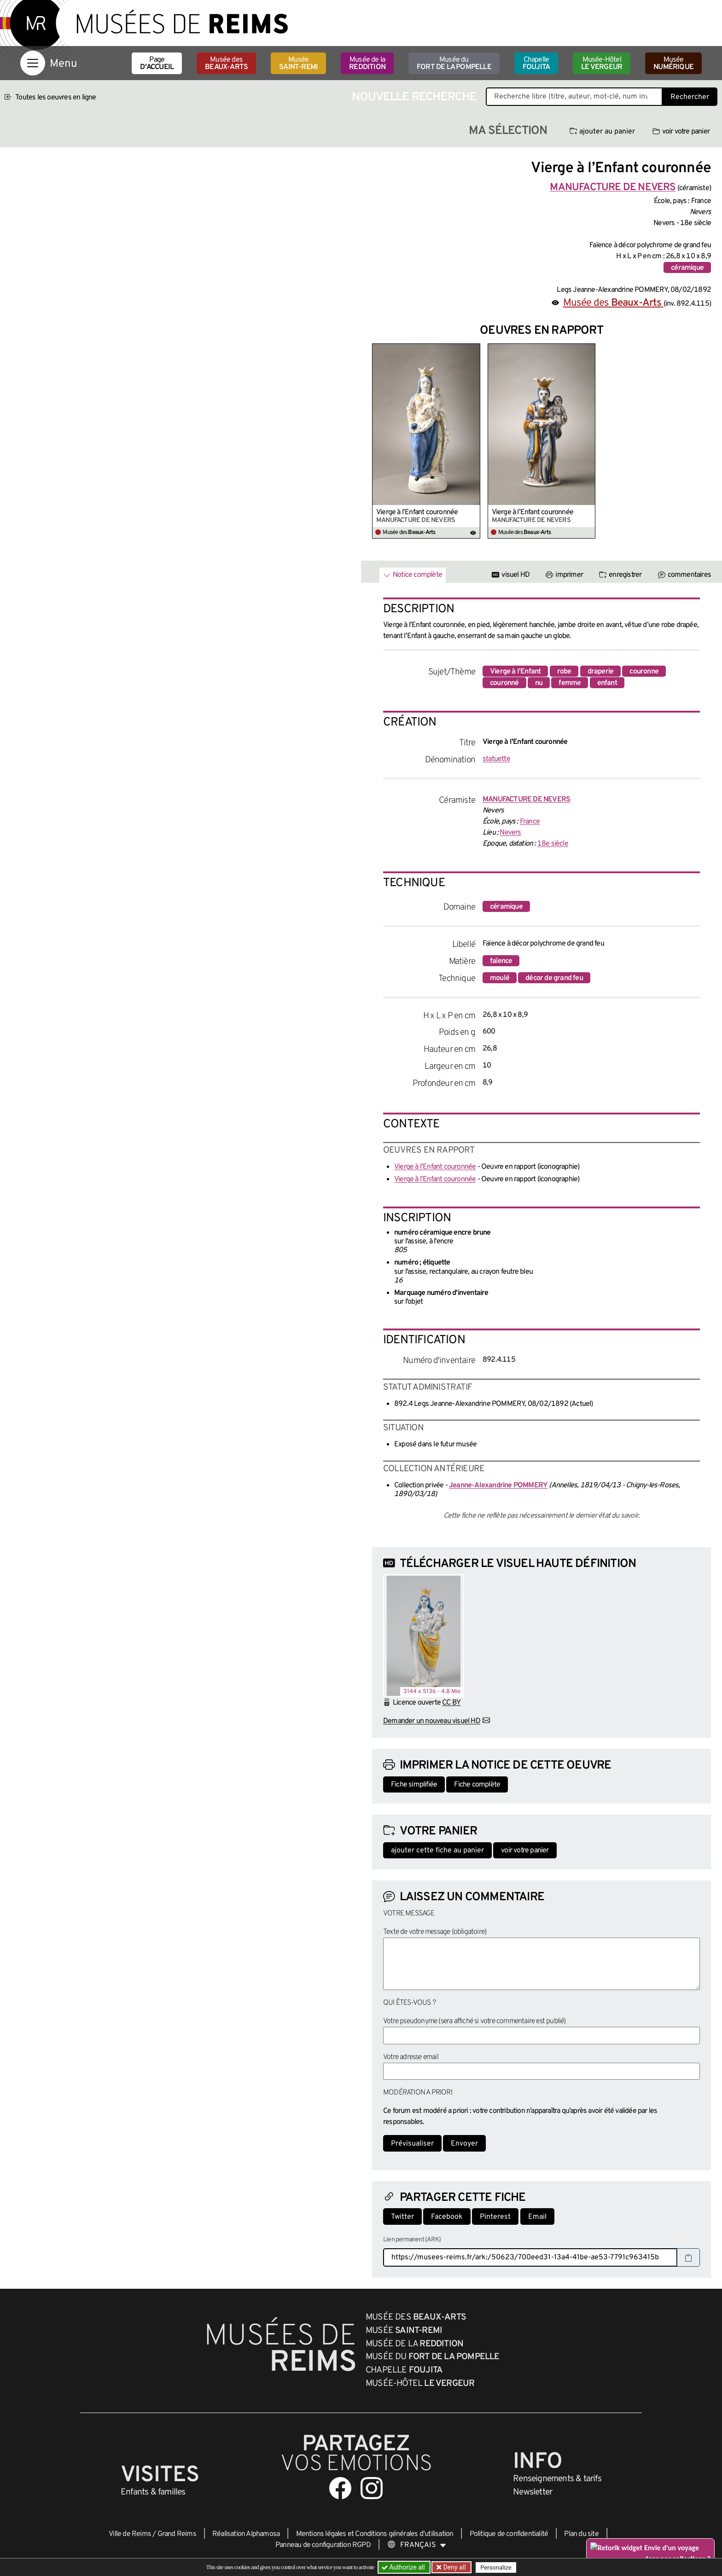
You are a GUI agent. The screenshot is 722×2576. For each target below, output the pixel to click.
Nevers (510, 832)
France (530, 821)
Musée (298, 63)
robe (564, 671)
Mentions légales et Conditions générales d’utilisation (375, 2534)
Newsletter (532, 2492)
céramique (687, 268)
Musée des (226, 63)
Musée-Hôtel (601, 63)
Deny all (454, 2567)
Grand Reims (176, 2534)
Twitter (402, 2217)
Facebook (447, 2217)
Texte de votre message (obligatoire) (434, 1932)
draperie (601, 671)
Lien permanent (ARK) (412, 2240)
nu (538, 683)
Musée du (454, 63)
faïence (501, 961)
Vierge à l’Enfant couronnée (417, 512)
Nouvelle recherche (414, 97)
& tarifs (557, 2478)
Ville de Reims (130, 2534)
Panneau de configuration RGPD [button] (323, 2545)
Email (537, 2217)
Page (157, 63)
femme (570, 683)
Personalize (495, 2567)
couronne (643, 671)
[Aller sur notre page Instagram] (372, 2488)
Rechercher (689, 97)
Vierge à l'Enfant (515, 671)
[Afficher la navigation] (32, 63)
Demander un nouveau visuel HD (431, 1721)
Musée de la (367, 63)
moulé (499, 978)
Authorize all (404, 2567)
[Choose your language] (417, 2545)
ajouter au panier (602, 131)
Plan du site (581, 2534)
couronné (504, 683)
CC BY (451, 1702)
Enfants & (153, 2492)
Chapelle (536, 63)
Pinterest (495, 2217)
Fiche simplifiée (414, 1784)
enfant (607, 683)
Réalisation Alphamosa (245, 2534)
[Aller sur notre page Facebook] (340, 2488)
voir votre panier (681, 131)
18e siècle (552, 843)
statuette (496, 759)
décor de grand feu (554, 978)
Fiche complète (477, 1784)
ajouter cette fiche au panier (437, 1850)
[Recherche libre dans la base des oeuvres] (574, 96)
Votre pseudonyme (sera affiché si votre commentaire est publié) (474, 2021)
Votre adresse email (410, 2057)
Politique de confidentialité (509, 2534)
